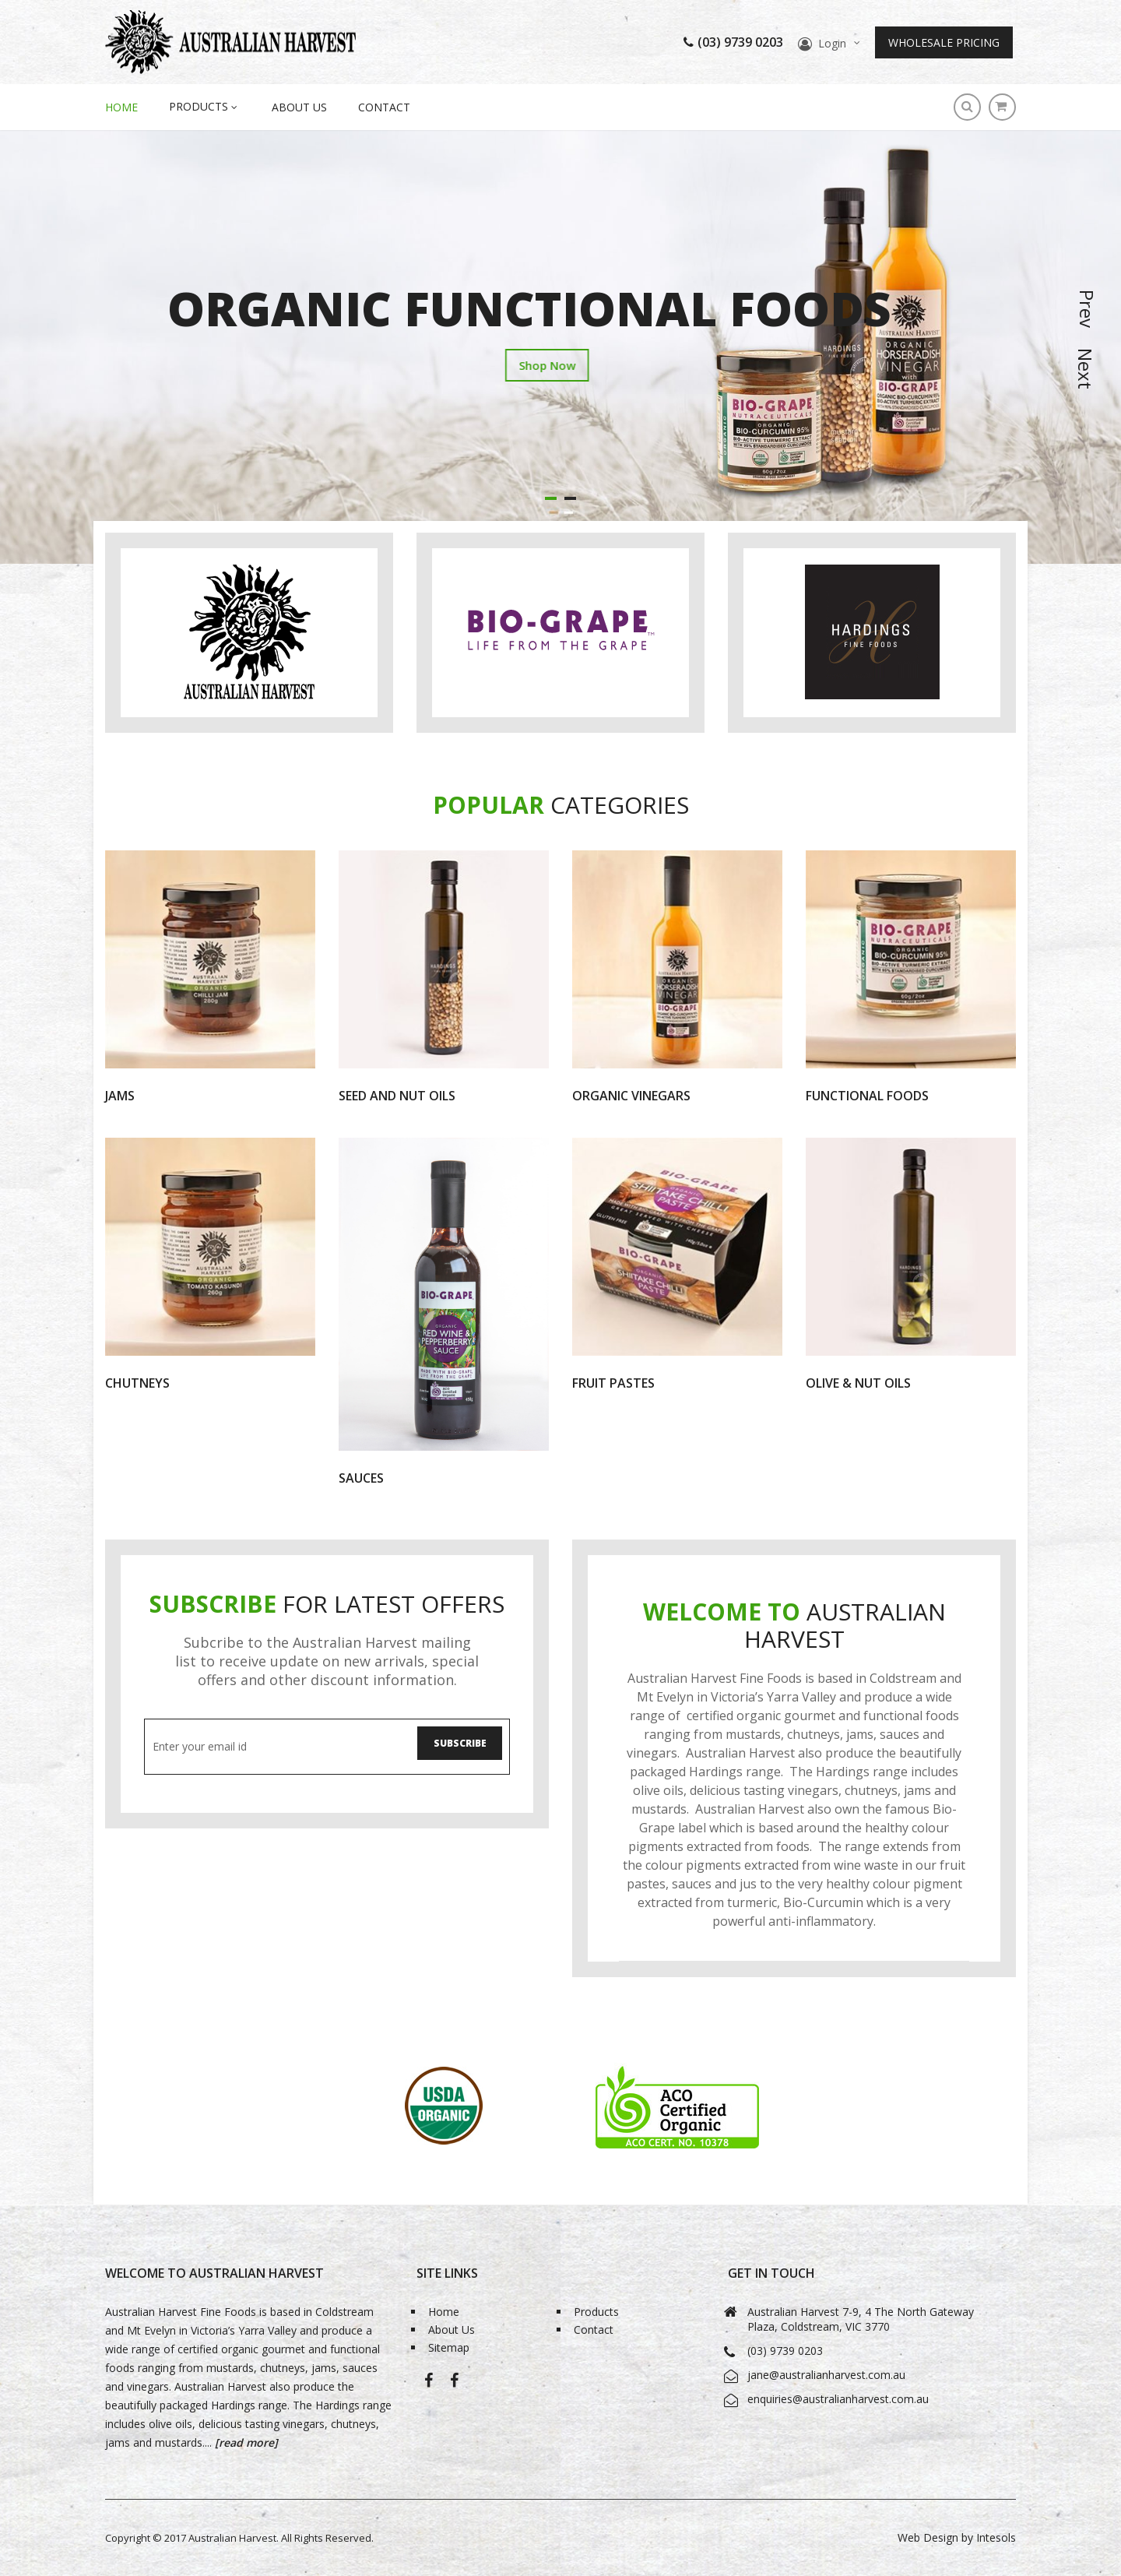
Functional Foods (867, 1095)
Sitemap (448, 2349)
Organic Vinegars (631, 1095)
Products (596, 2311)
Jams (120, 1095)
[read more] (245, 2442)
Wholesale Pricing (944, 42)
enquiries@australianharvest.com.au (838, 2398)
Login (832, 43)
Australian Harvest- (428, 2389)
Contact (384, 107)
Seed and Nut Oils (397, 1095)
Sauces (361, 1478)
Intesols (996, 2537)
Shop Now (356, 379)
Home (443, 2311)
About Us (299, 107)
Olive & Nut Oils (858, 1383)
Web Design (928, 2537)
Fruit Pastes (613, 1383)
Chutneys (137, 1383)
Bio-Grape (454, 2389)
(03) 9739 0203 (733, 42)
